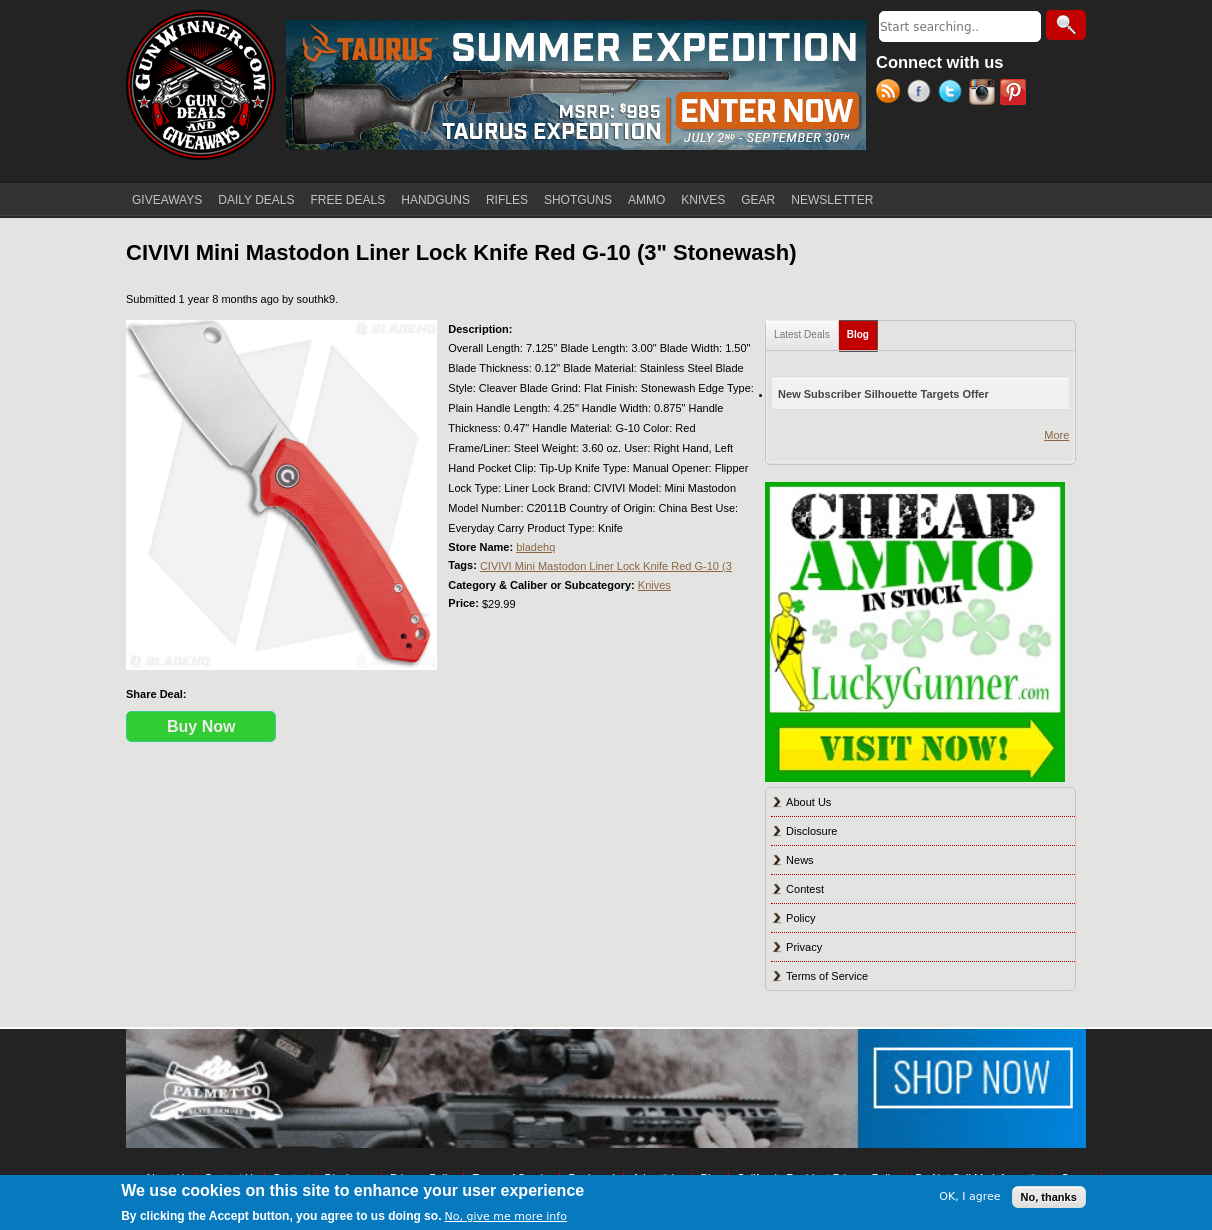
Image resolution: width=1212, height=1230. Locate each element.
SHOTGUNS (578, 200)
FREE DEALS (348, 200)
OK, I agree (969, 1196)
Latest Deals (802, 334)
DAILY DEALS (256, 200)
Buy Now (201, 726)
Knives (654, 585)
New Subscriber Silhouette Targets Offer (883, 394)
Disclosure (811, 831)
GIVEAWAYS (167, 200)
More (1056, 435)
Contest (805, 889)
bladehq (535, 547)
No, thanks (1049, 1197)
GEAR (758, 200)
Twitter (953, 94)
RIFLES (507, 200)
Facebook (922, 94)
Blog (862, 330)
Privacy (804, 947)
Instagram (984, 94)
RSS (891, 94)
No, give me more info (506, 1216)
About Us (808, 802)
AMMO (646, 200)
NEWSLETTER (832, 200)
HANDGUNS (435, 200)
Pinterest (1015, 94)
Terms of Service (827, 976)
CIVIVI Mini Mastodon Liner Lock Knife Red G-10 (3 (606, 566)
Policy (800, 918)
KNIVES (703, 200)
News (800, 860)
